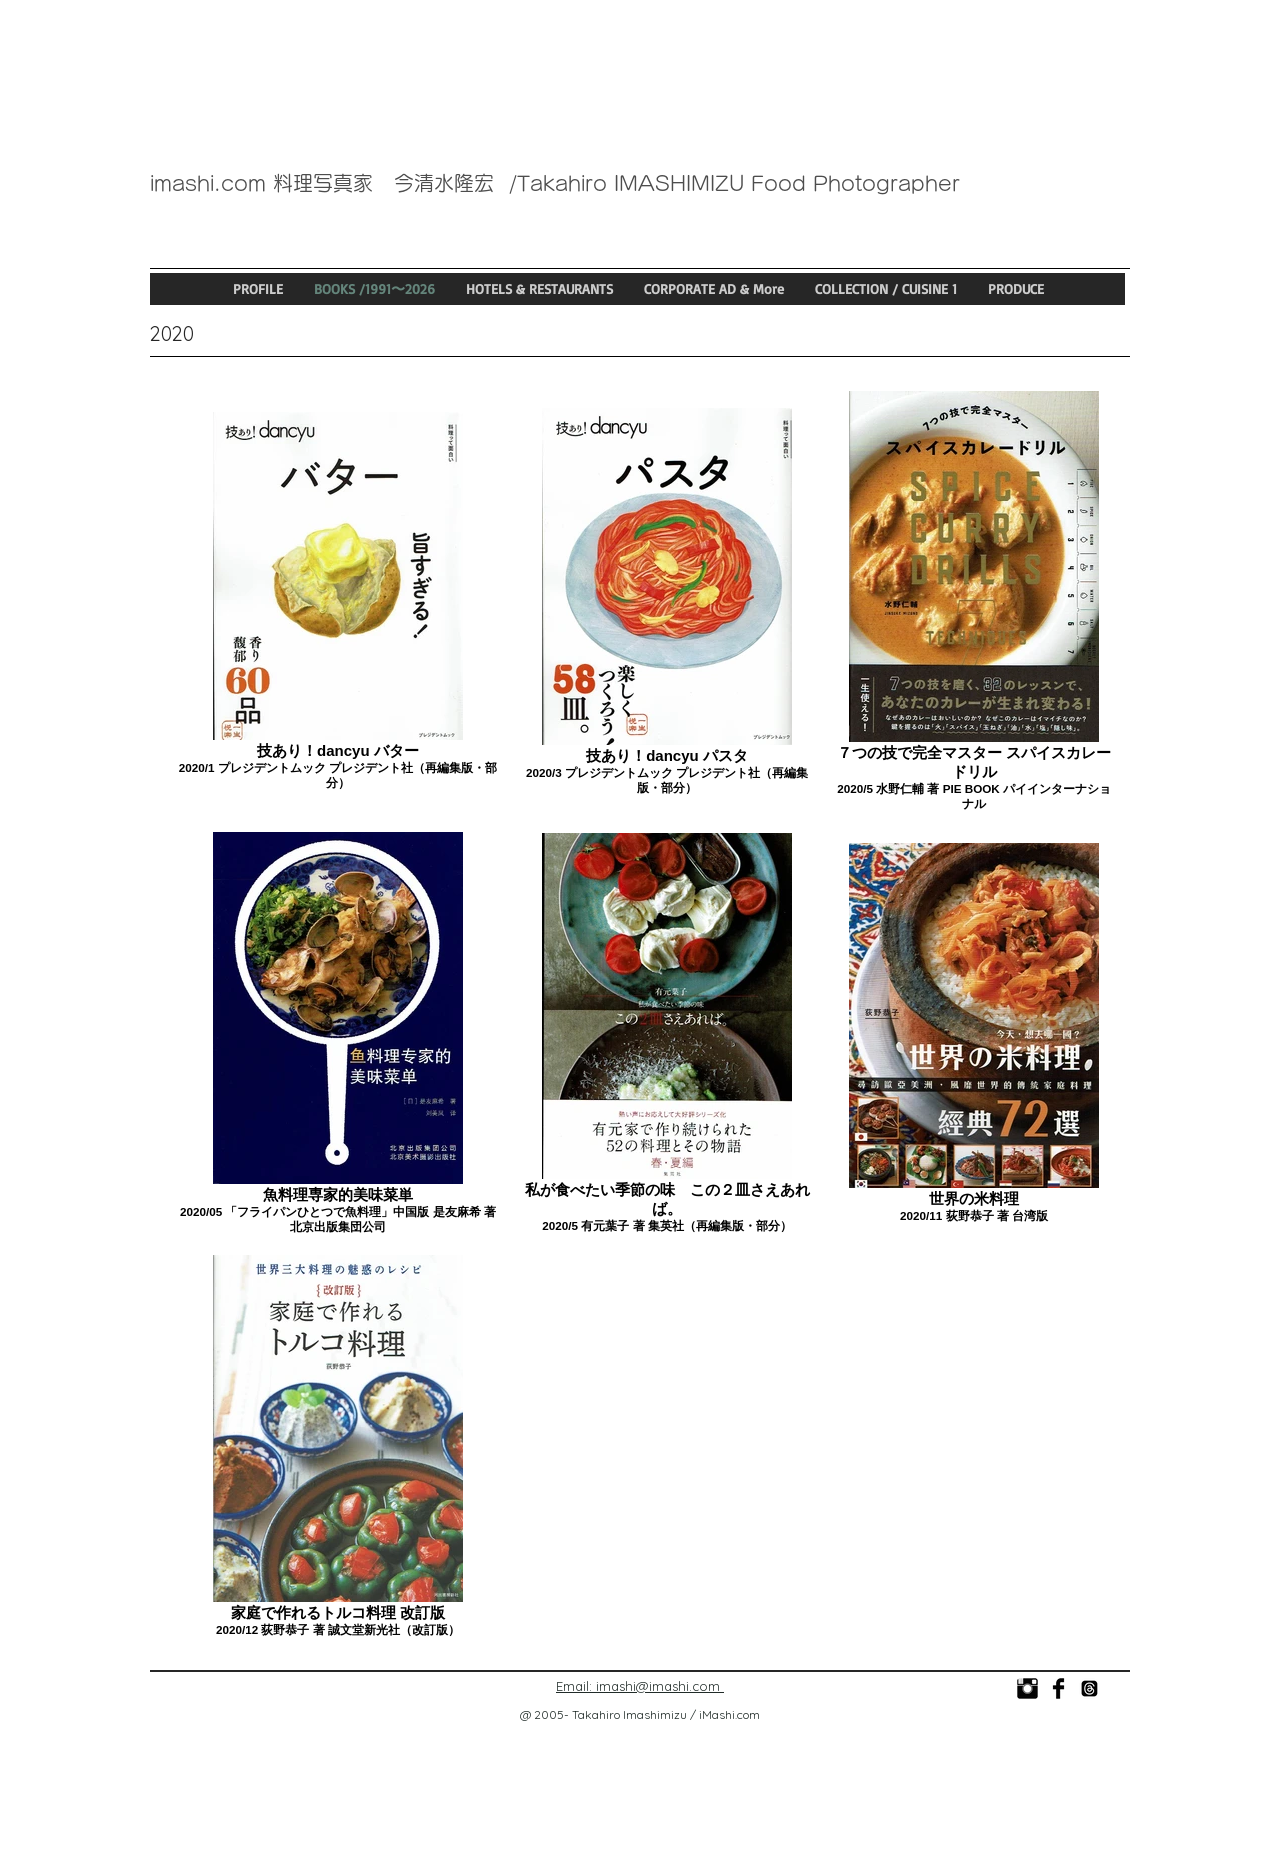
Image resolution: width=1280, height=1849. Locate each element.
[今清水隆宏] (1058, 1688)
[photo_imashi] (1027, 1688)
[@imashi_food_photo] (1089, 1688)
